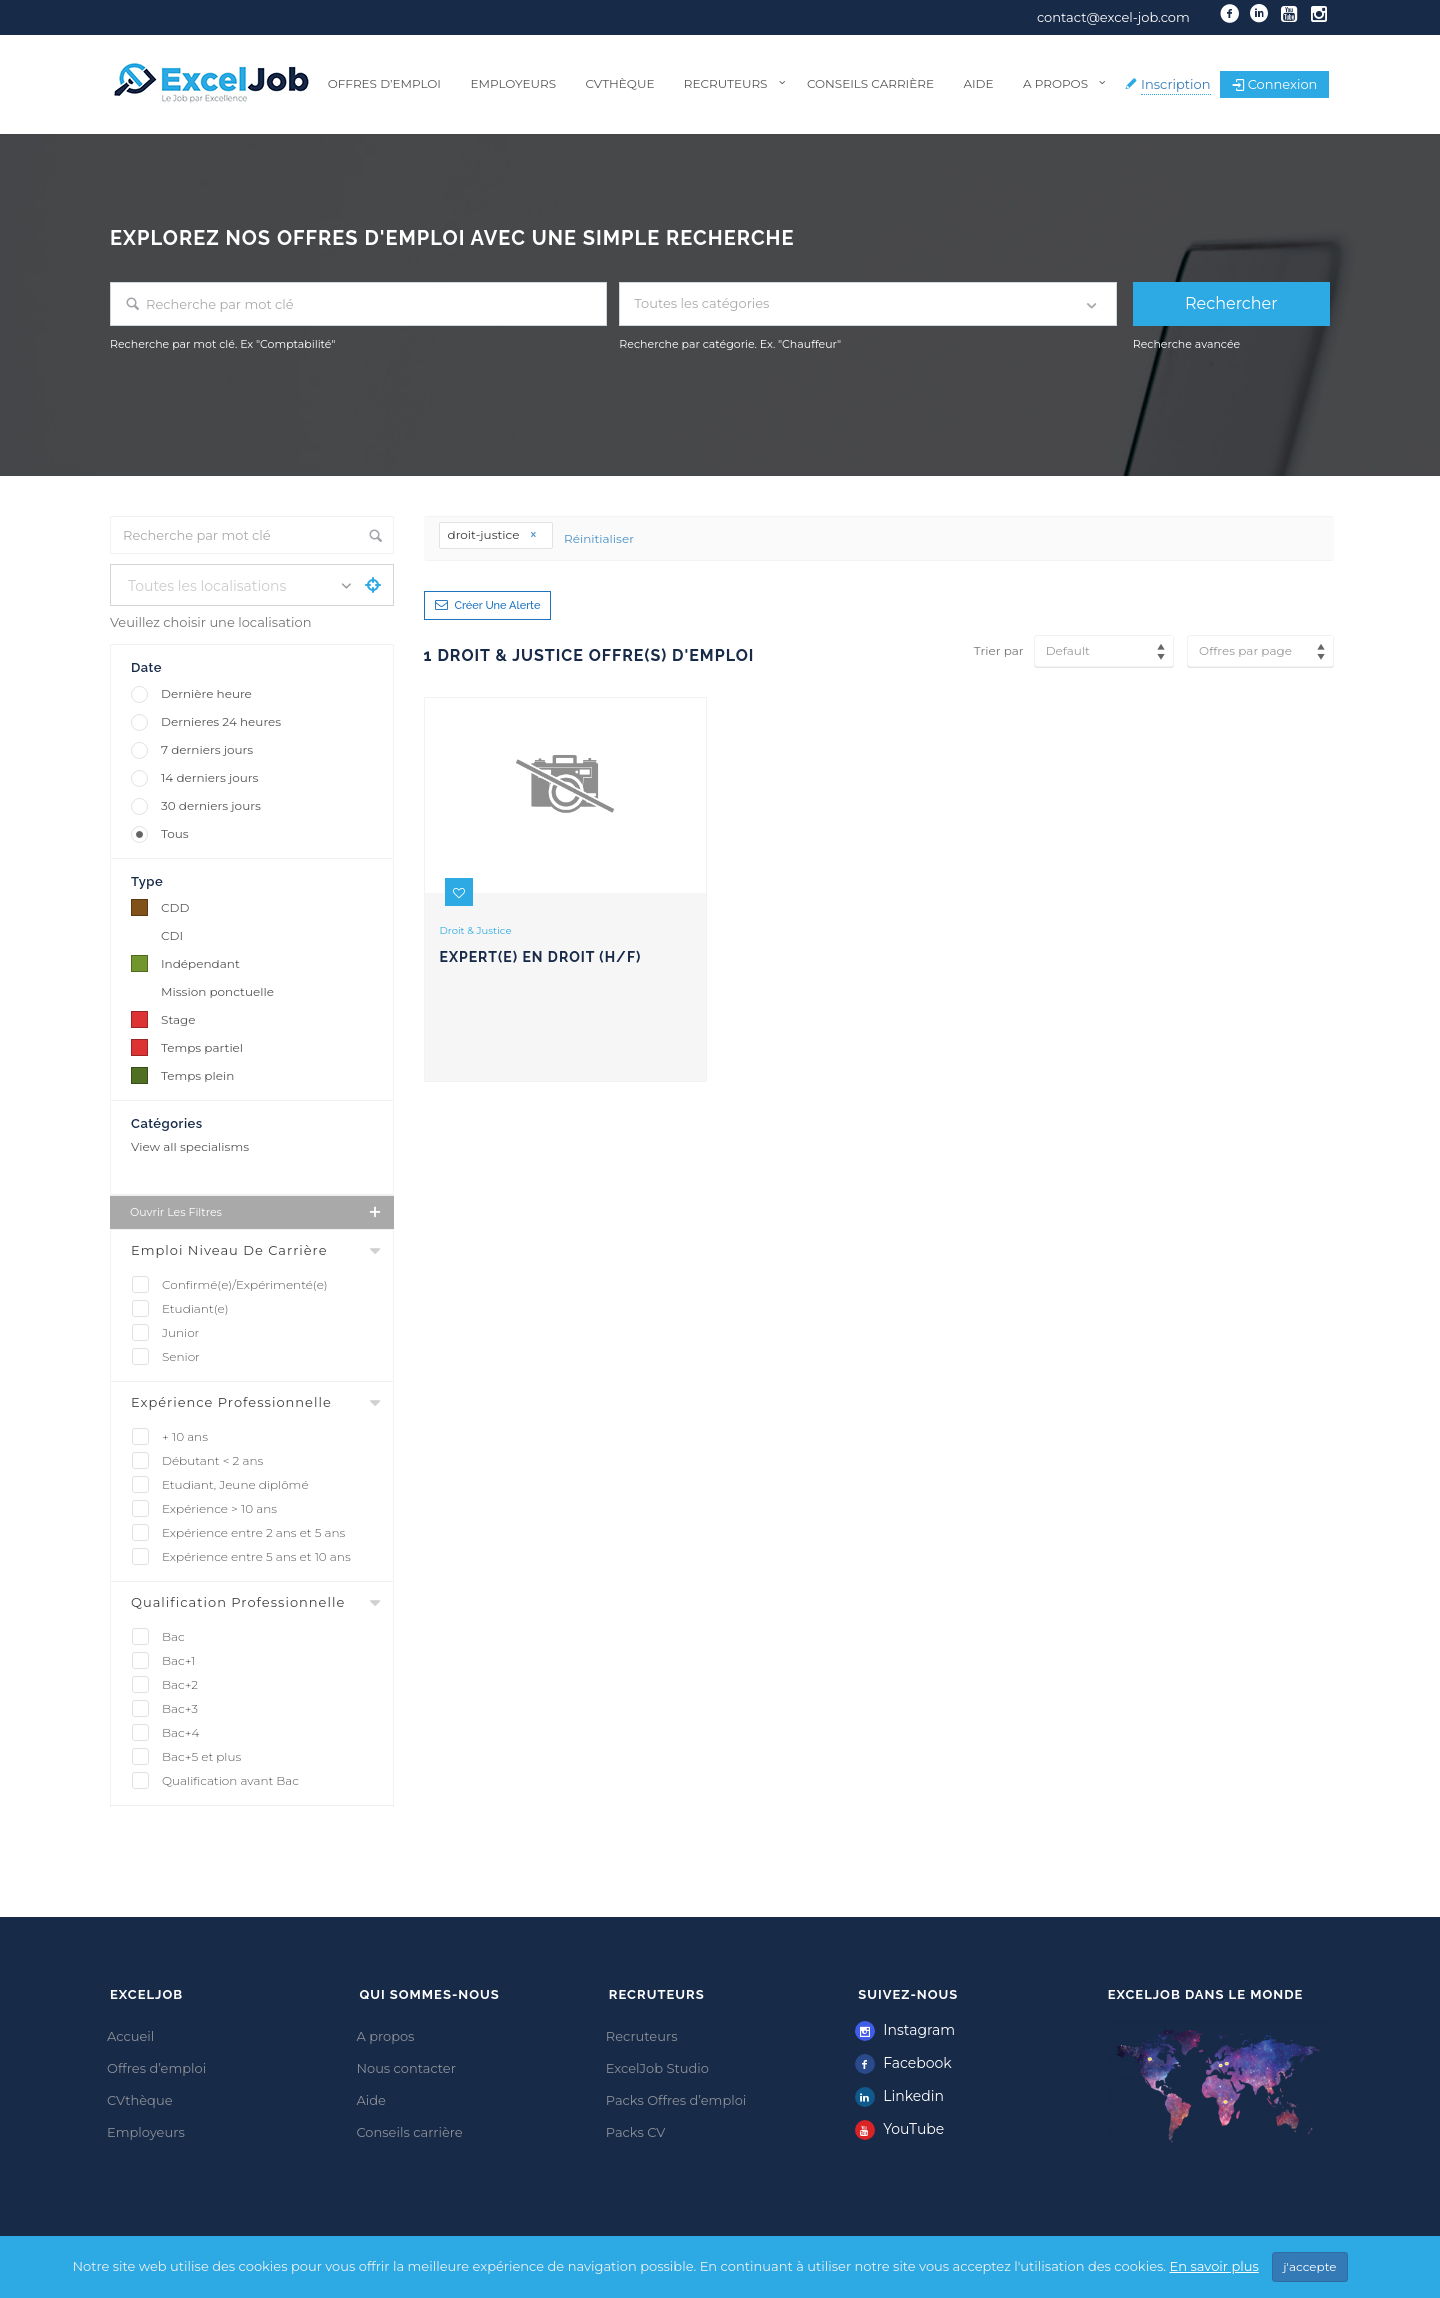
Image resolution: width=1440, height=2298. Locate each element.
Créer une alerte (498, 605)
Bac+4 (180, 1732)
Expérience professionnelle (231, 1402)
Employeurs (513, 83)
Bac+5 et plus (201, 1756)
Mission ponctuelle (217, 991)
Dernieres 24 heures (221, 721)
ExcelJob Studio (657, 2068)
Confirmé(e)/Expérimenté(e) (245, 1284)
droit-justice (493, 534)
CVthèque (619, 83)
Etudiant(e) (195, 1308)
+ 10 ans (185, 1436)
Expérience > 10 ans (219, 1508)
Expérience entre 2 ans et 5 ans (253, 1532)
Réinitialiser (599, 538)
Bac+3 (180, 1708)
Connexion (1275, 84)
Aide (978, 83)
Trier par (999, 650)
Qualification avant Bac (230, 1780)
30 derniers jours (211, 805)
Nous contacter (406, 2068)
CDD (175, 907)
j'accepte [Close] (1309, 2269)
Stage (178, 1019)
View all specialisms (190, 1146)
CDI (172, 935)
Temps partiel (202, 1047)
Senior (181, 1356)
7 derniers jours (207, 749)
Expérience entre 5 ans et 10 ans (256, 1556)
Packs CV (636, 2132)
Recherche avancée (1187, 344)
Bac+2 (180, 1684)
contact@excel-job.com (1113, 17)
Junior (180, 1332)
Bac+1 (179, 1660)
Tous (175, 833)
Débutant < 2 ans (212, 1460)
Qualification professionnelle (238, 1602)
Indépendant (200, 963)
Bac (173, 1636)
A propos (1055, 83)
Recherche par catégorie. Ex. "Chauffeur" (730, 344)
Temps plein (197, 1075)
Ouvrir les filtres (257, 1212)
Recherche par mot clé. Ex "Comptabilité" (222, 344)
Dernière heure (206, 693)
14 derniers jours (209, 777)
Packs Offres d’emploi (676, 2100)
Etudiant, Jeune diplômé (235, 1484)
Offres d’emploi (384, 83)
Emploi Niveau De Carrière (229, 1250)
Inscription (1176, 84)
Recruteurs (726, 83)
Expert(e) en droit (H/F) (541, 957)
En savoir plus (1214, 2269)
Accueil (130, 2036)
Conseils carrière (870, 83)
